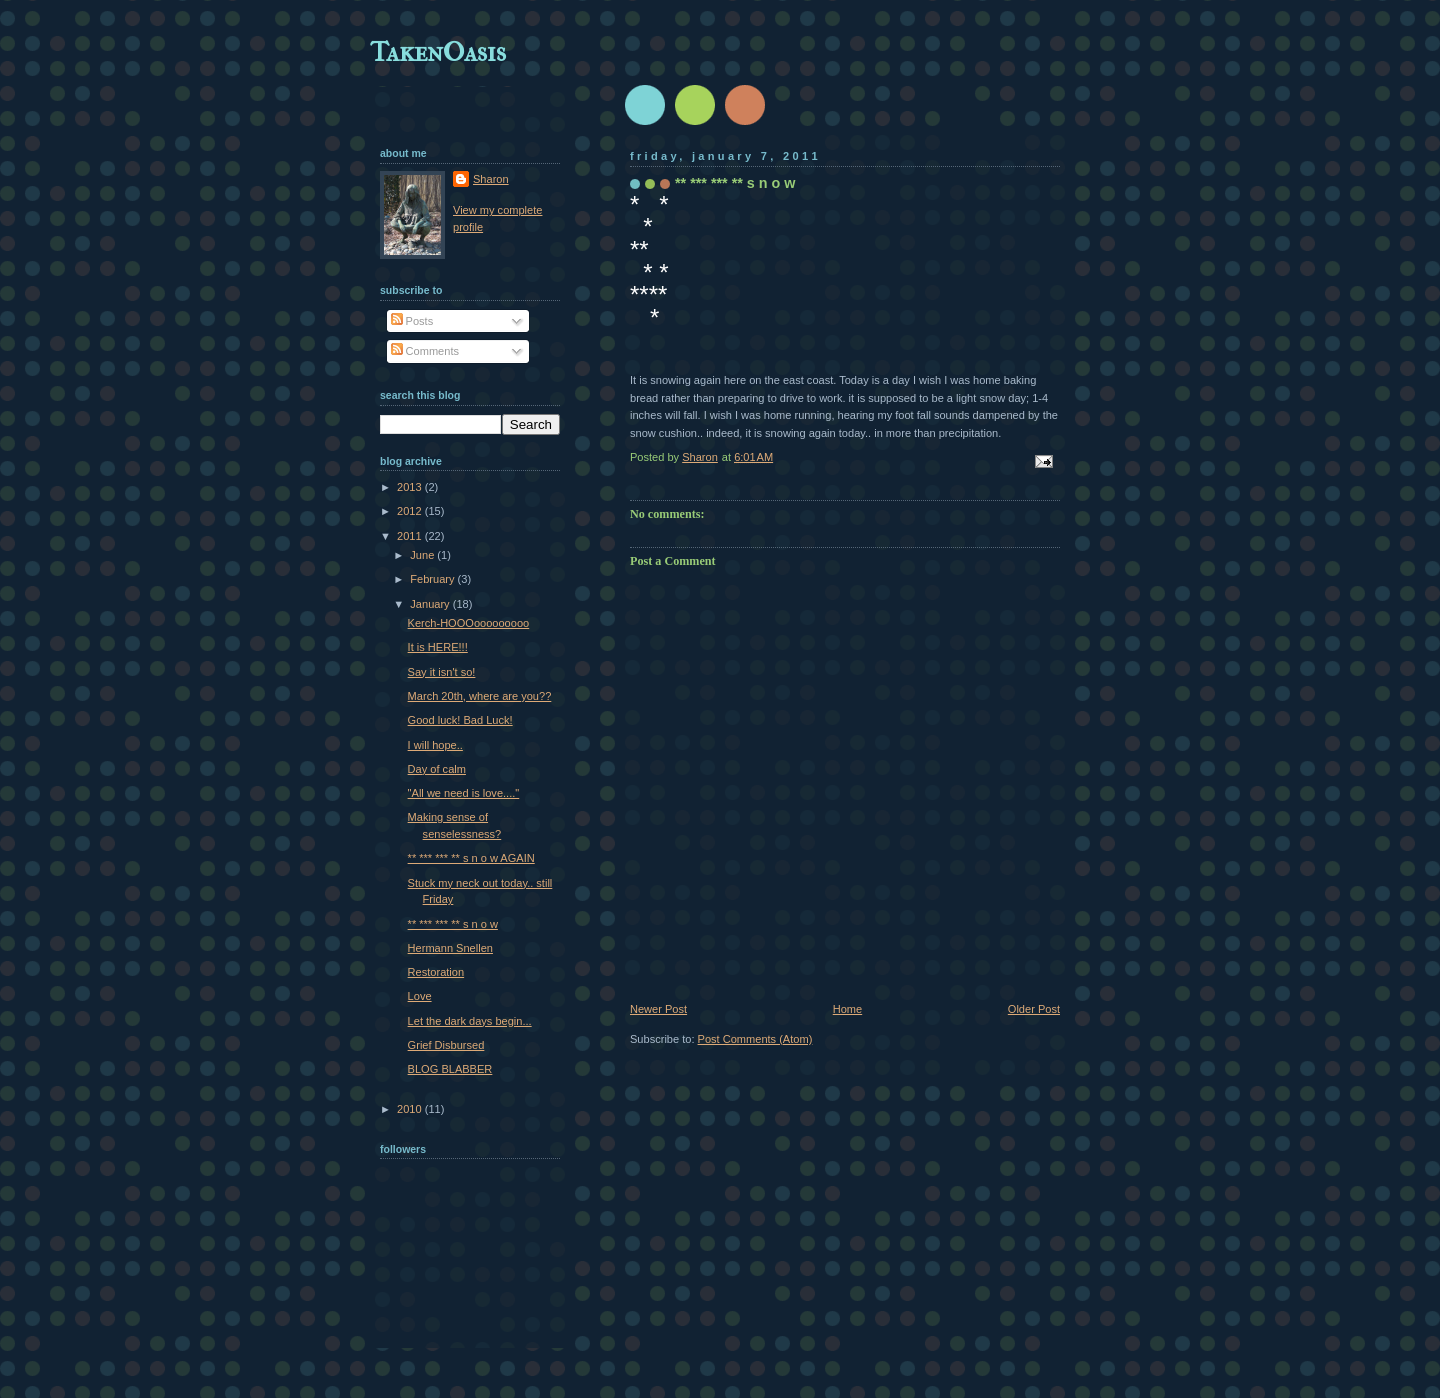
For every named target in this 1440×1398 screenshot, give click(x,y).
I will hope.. (435, 745)
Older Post (1034, 1009)
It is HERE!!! (438, 647)
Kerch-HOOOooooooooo (469, 623)
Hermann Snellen (450, 948)
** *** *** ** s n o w (453, 924)
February (433, 579)
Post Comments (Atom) (755, 1039)
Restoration (436, 972)
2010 (411, 1109)
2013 (411, 487)
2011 (411, 536)
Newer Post (658, 1009)
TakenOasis (438, 52)
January (431, 604)
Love (420, 996)
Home (847, 1009)
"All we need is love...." (464, 793)
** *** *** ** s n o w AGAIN (471, 858)
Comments (425, 351)
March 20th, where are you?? (480, 696)
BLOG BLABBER (450, 1069)
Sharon (491, 179)
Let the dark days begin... (470, 1021)
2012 (411, 511)
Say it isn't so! (442, 672)
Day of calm (437, 769)
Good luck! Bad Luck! (460, 720)
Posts (412, 321)
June (423, 555)
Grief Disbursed (446, 1045)
